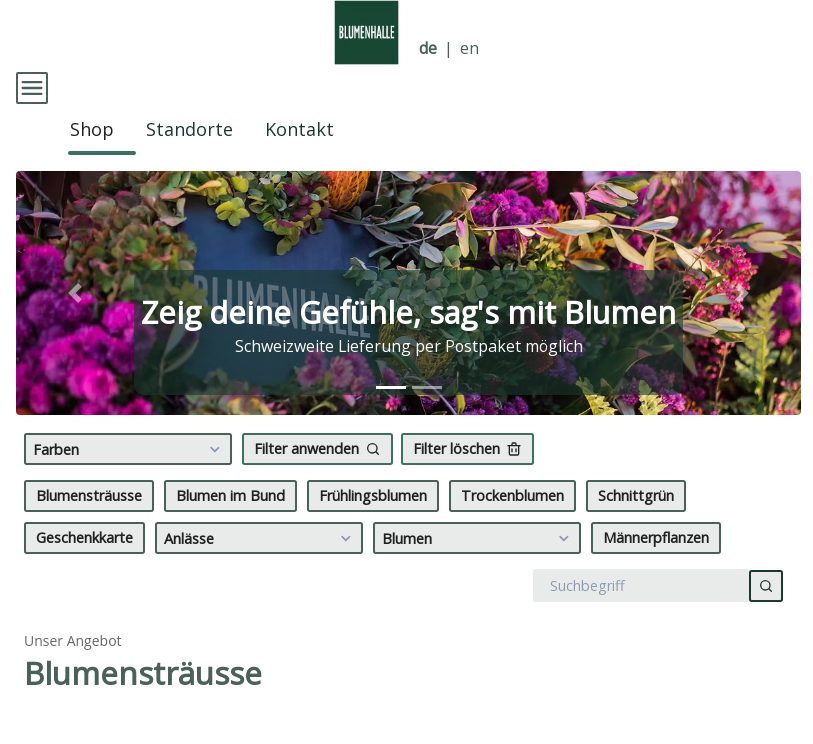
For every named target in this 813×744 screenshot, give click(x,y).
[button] (75, 327)
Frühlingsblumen (373, 529)
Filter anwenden (317, 482)
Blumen (478, 572)
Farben (129, 483)
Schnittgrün (636, 529)
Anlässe (260, 572)
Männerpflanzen (656, 571)
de (428, 48)
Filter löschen (467, 482)
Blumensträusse (89, 529)
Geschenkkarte (84, 571)
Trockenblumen (512, 529)
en (469, 48)
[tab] (391, 421)
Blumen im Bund (230, 529)
